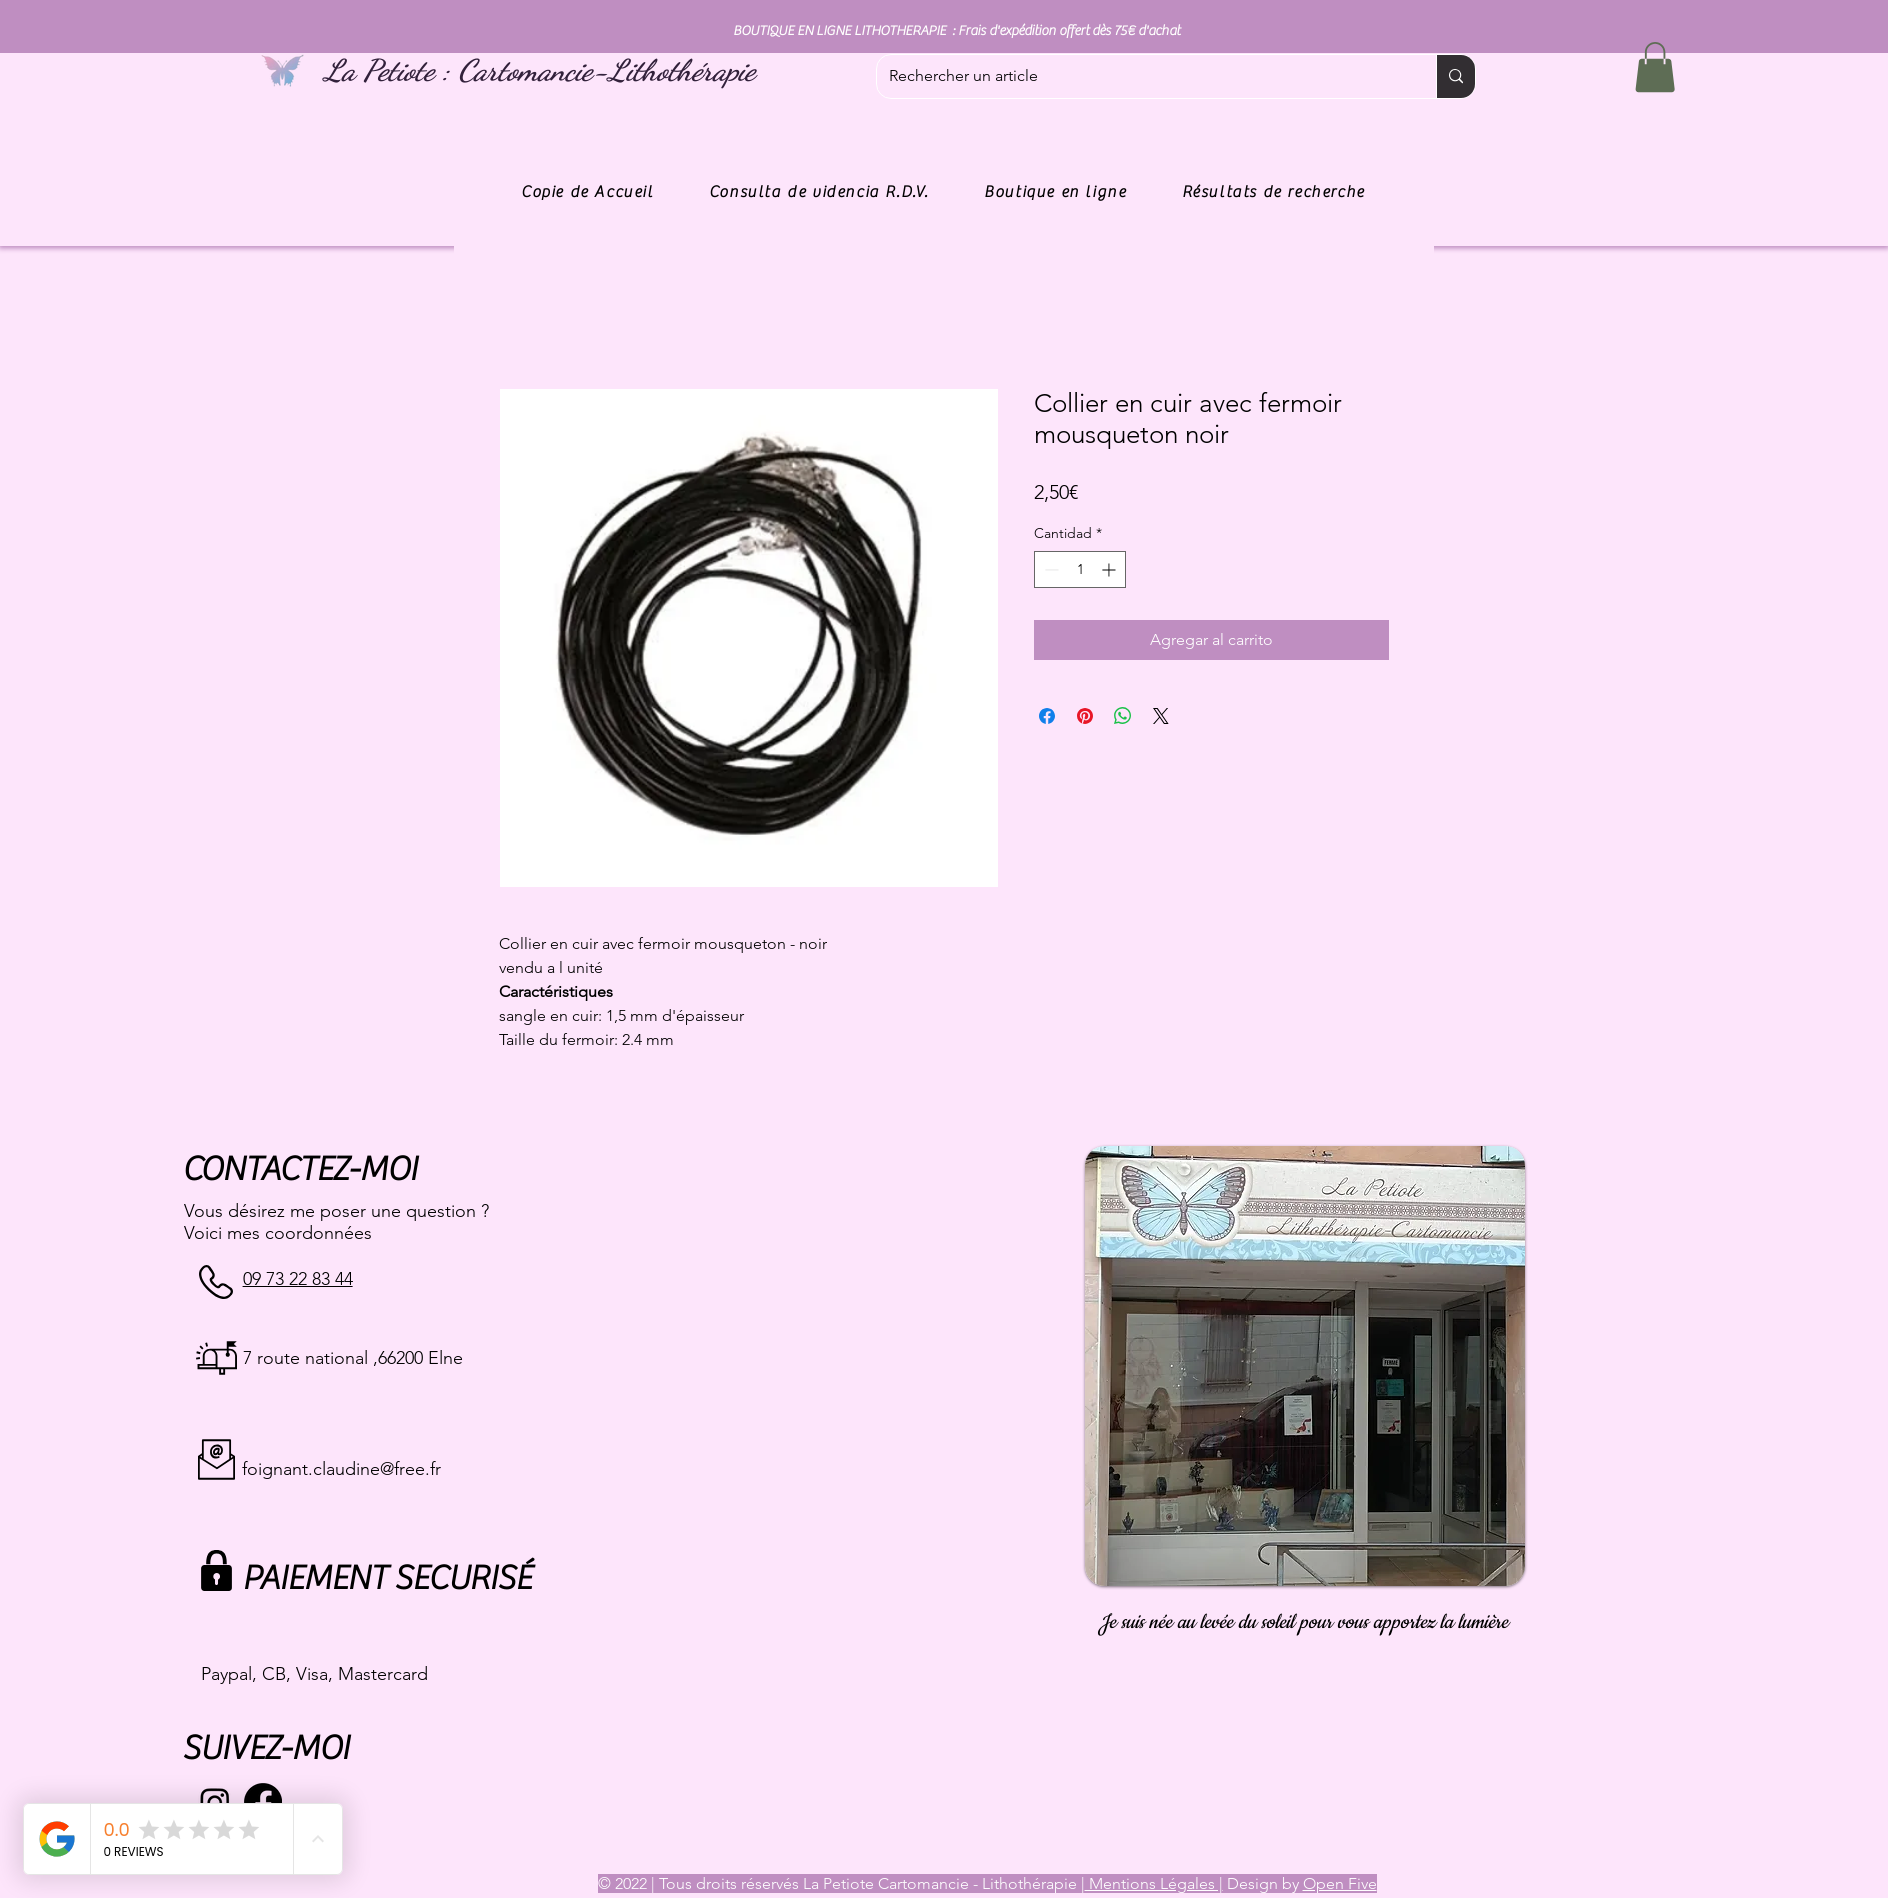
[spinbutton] (1080, 569)
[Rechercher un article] (1141, 76)
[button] (1655, 67)
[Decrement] (1049, 569)
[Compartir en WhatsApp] (1123, 716)
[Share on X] (1161, 716)
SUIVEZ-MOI (265, 1748)
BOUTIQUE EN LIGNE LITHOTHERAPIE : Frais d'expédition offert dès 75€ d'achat (956, 31)
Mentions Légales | (1154, 1883)
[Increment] (1110, 569)
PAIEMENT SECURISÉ (386, 1578)
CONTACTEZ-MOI (299, 1169)
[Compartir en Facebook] (1047, 716)
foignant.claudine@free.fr (341, 1469)
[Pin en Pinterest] (1085, 716)
